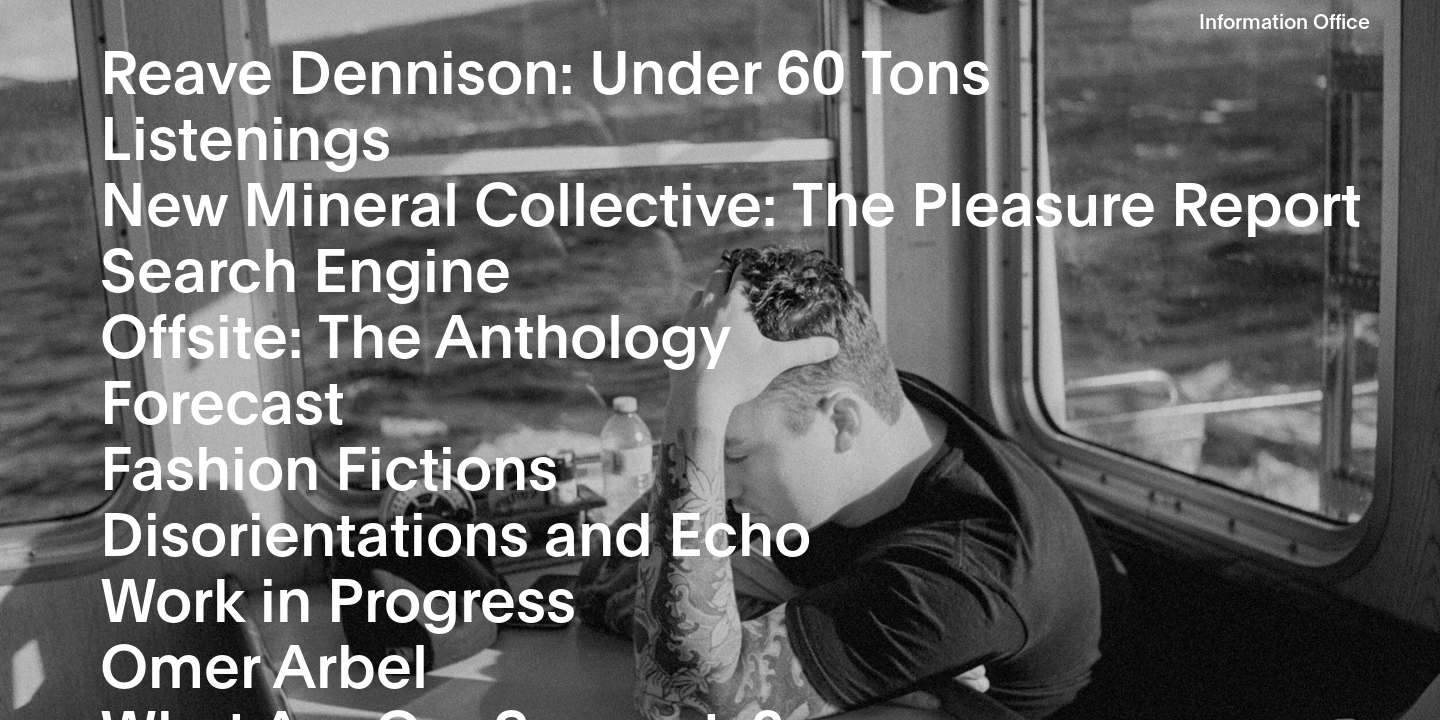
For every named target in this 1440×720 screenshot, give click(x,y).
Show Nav (1412, 22)
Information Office (1284, 20)
